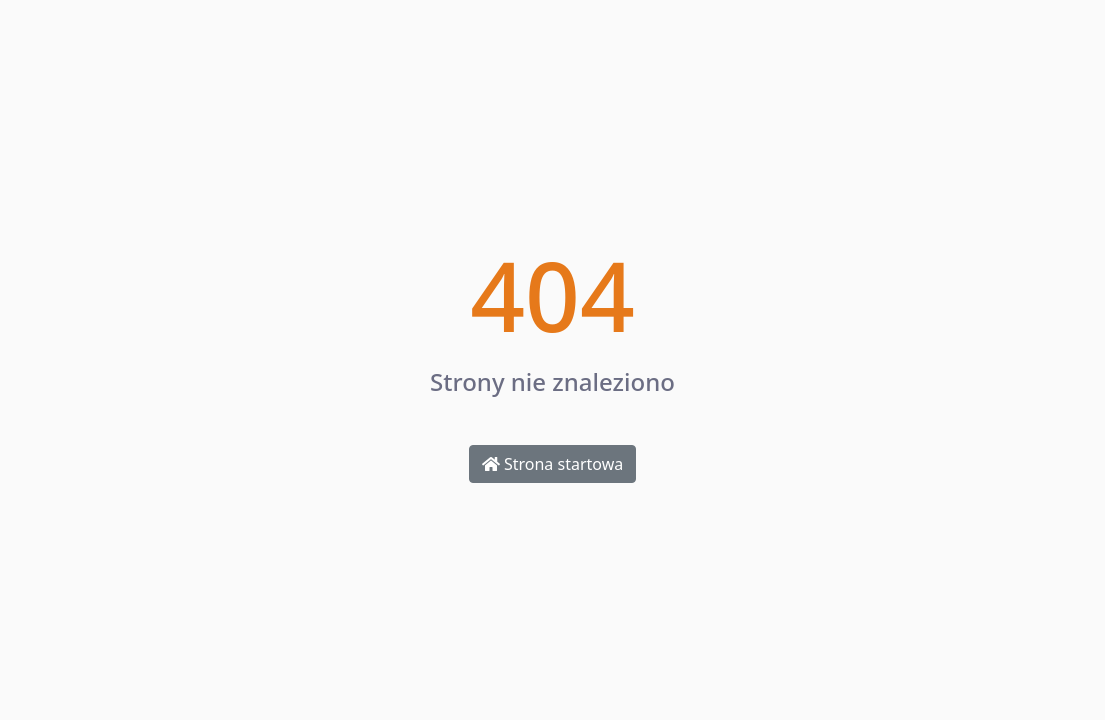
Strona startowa (552, 464)
